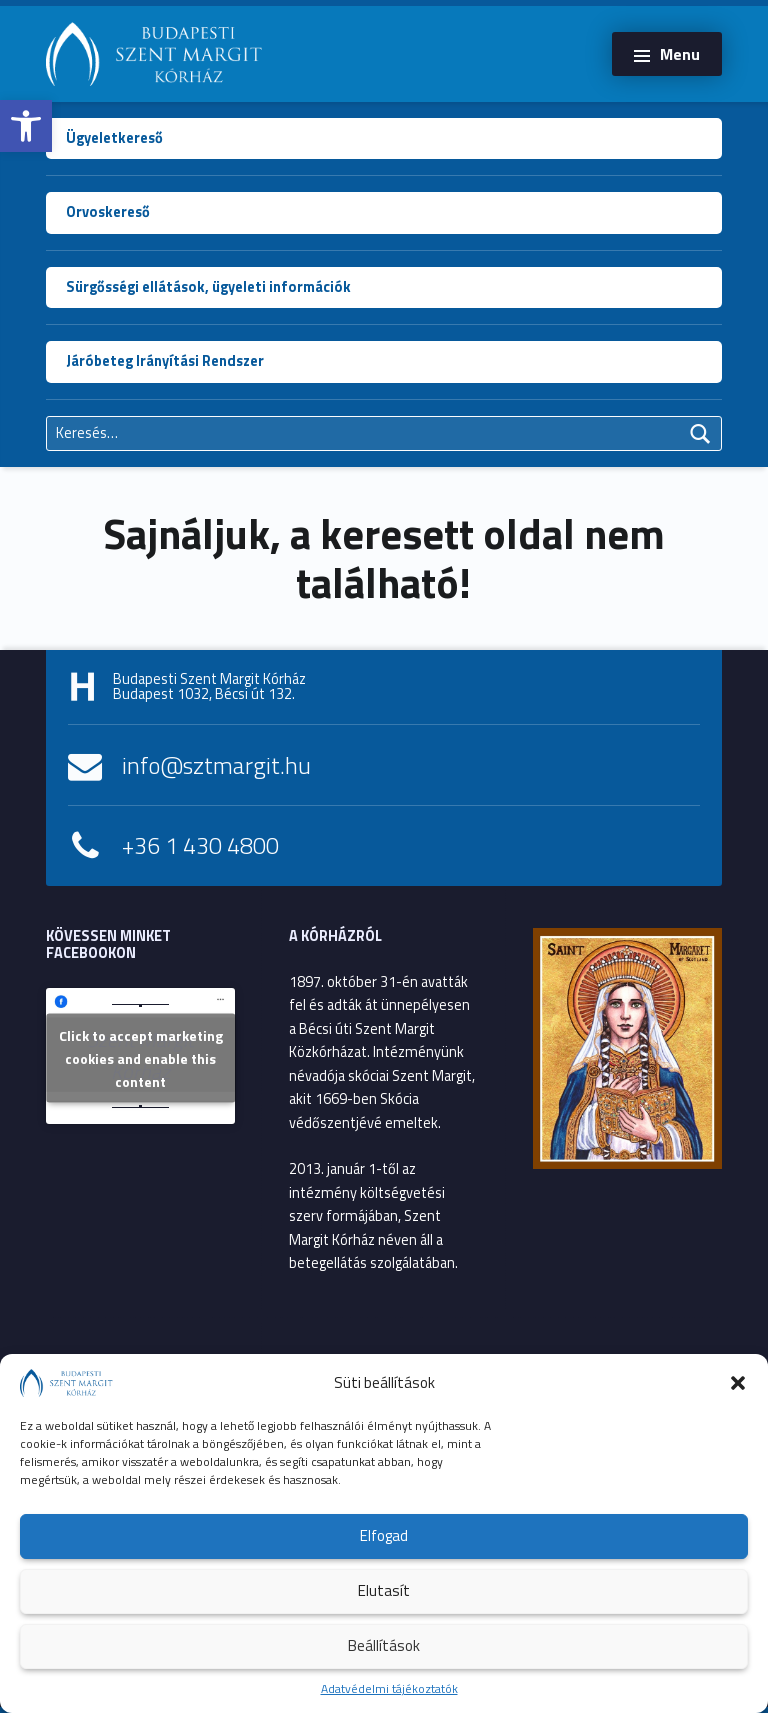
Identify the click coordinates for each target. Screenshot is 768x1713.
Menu (680, 54)
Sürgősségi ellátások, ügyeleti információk (208, 287)
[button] (26, 126)
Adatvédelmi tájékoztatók (389, 1688)
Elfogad (384, 1535)
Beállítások (384, 1645)
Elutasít (384, 1590)
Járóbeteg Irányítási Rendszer (165, 361)
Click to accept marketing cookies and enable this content (141, 1058)
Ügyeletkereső (114, 138)
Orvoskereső (108, 212)
